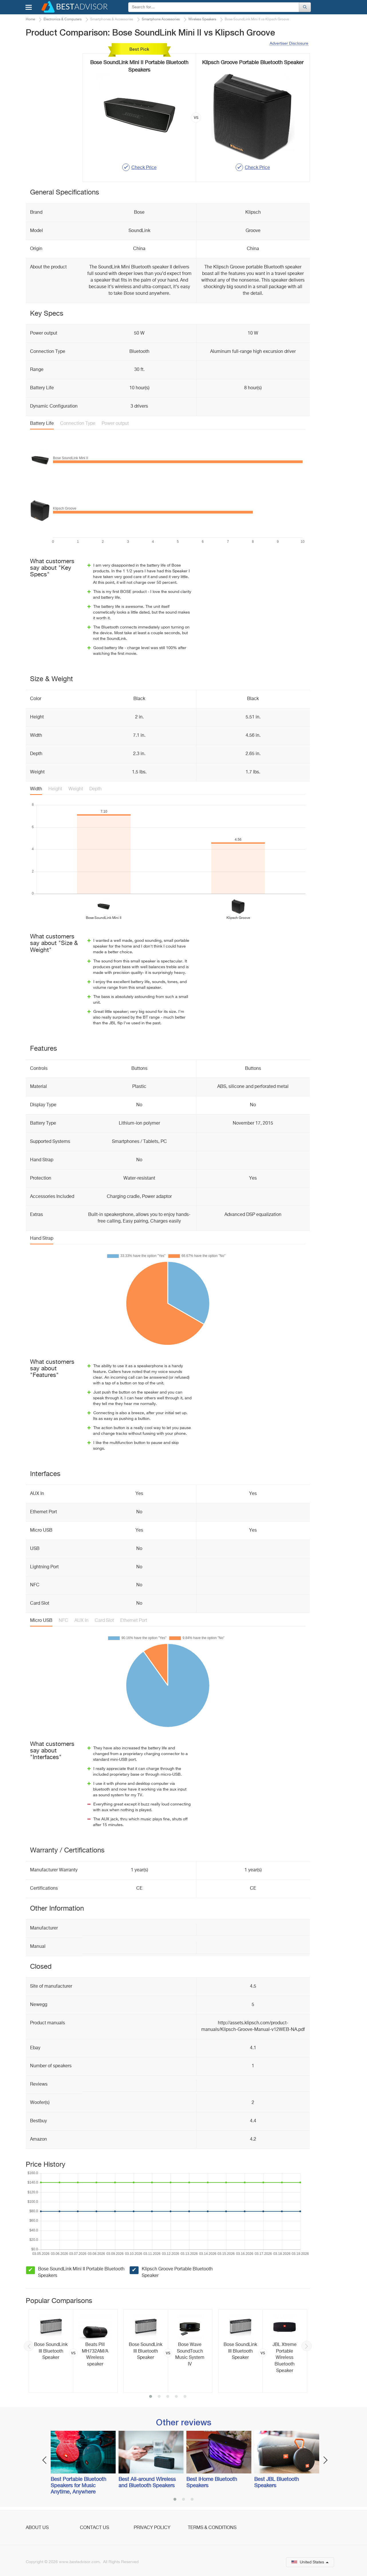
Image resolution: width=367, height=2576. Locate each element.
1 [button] (150, 2397)
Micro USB (41, 1620)
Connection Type (77, 423)
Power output (115, 423)
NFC (63, 1620)
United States (310, 2562)
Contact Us (94, 2528)
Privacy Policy (152, 2528)
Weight (75, 789)
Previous (29, 2346)
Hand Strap (41, 1238)
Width (36, 789)
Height (55, 789)
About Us (37, 2528)
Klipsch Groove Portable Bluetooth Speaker (177, 2272)
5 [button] (185, 2397)
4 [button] (176, 2397)
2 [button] (159, 2397)
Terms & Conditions (212, 2528)
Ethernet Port (133, 1620)
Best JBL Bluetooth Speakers (276, 2482)
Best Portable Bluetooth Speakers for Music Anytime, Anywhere (78, 2486)
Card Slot (104, 1620)
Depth (95, 789)
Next (306, 2346)
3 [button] (168, 2397)
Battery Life (42, 423)
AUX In (81, 1620)
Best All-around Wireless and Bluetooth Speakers (147, 2482)
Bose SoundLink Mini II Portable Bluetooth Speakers (81, 2272)
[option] (73, 2351)
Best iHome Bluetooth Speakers (211, 2482)
